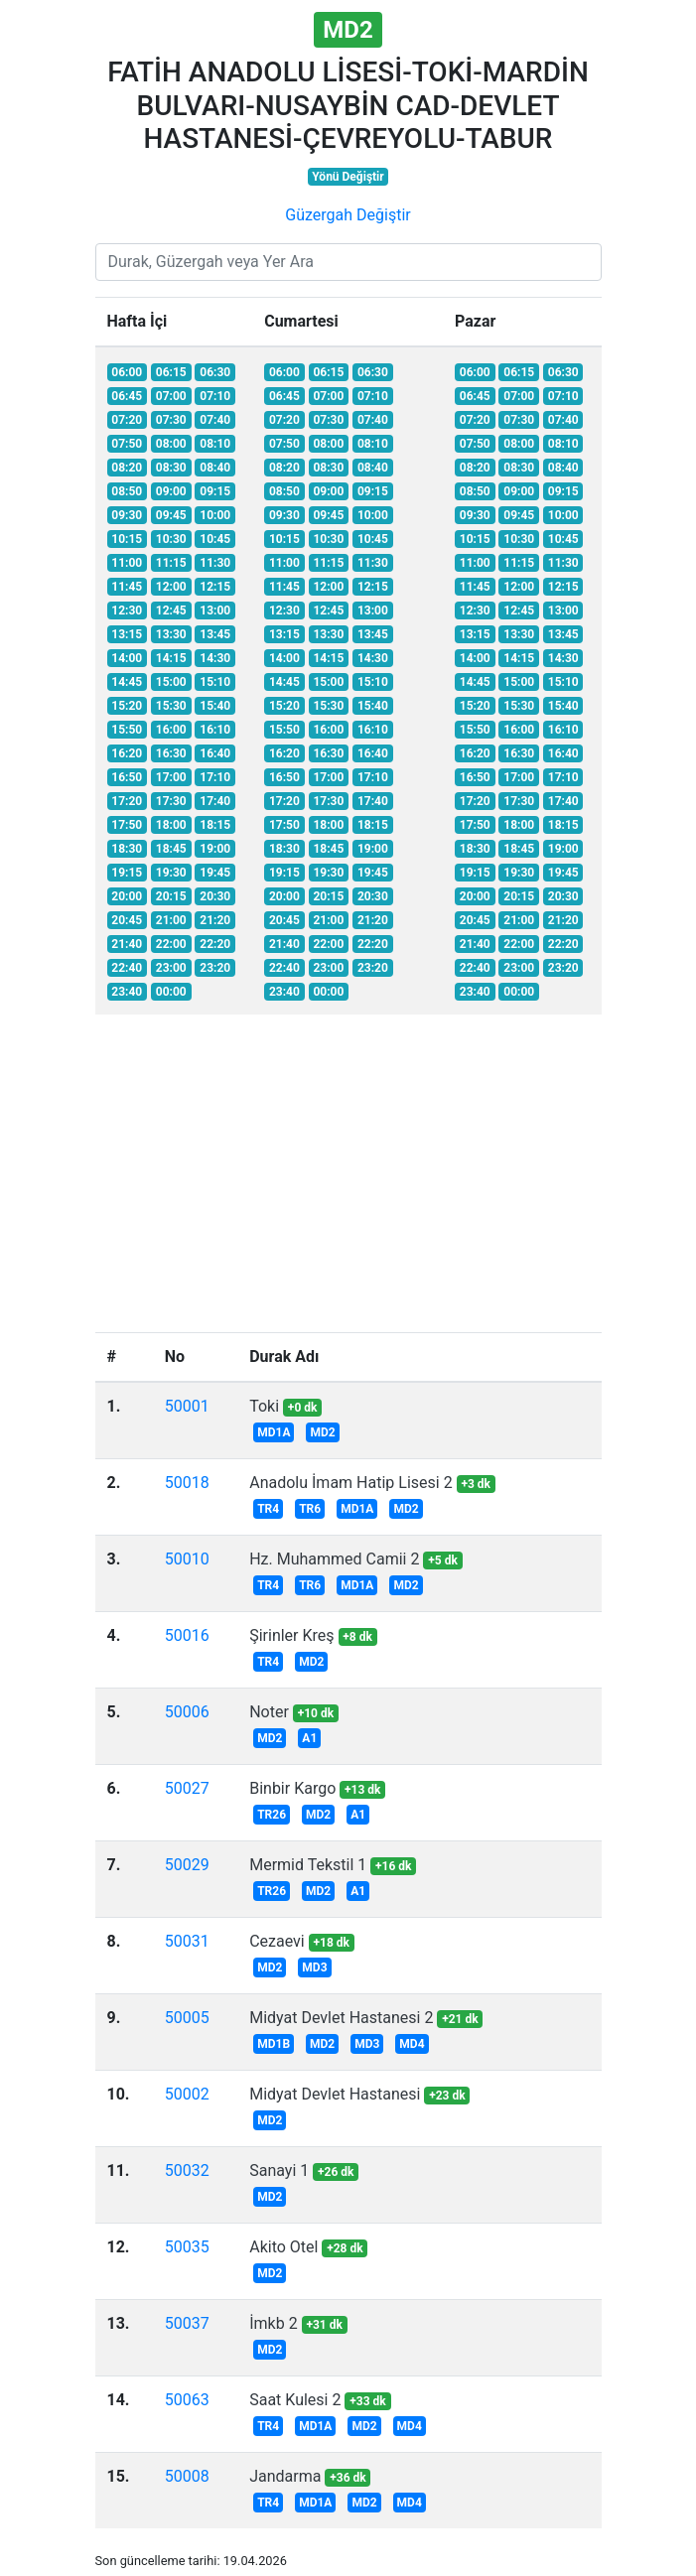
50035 (187, 2246)
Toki (264, 1406)
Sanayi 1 (279, 2170)
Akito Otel (283, 2246)
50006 (187, 1711)
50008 (187, 2476)
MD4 (411, 2044)
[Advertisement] (348, 1169)
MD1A (273, 1432)
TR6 (310, 1509)
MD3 (314, 1967)
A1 (309, 1738)
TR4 (268, 1509)
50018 (187, 1482)
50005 (187, 2017)
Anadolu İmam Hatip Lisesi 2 (350, 1482)
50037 (187, 2323)
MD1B (273, 2044)
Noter (269, 1711)
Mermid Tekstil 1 (307, 1864)
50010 (187, 1559)
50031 (187, 1941)
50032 (187, 2170)
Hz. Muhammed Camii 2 (334, 1559)
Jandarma (285, 2476)
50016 (187, 1635)
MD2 (322, 1432)
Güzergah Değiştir (347, 214)
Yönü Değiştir (347, 177)
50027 (187, 1788)
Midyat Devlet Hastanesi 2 (341, 2017)
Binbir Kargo (292, 1788)
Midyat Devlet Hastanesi (334, 2094)
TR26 (271, 1815)
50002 (187, 2094)
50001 (187, 1406)
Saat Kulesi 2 (295, 2399)
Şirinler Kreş (291, 1635)
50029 (187, 1864)
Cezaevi (277, 1941)
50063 (187, 2399)
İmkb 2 (273, 2323)
